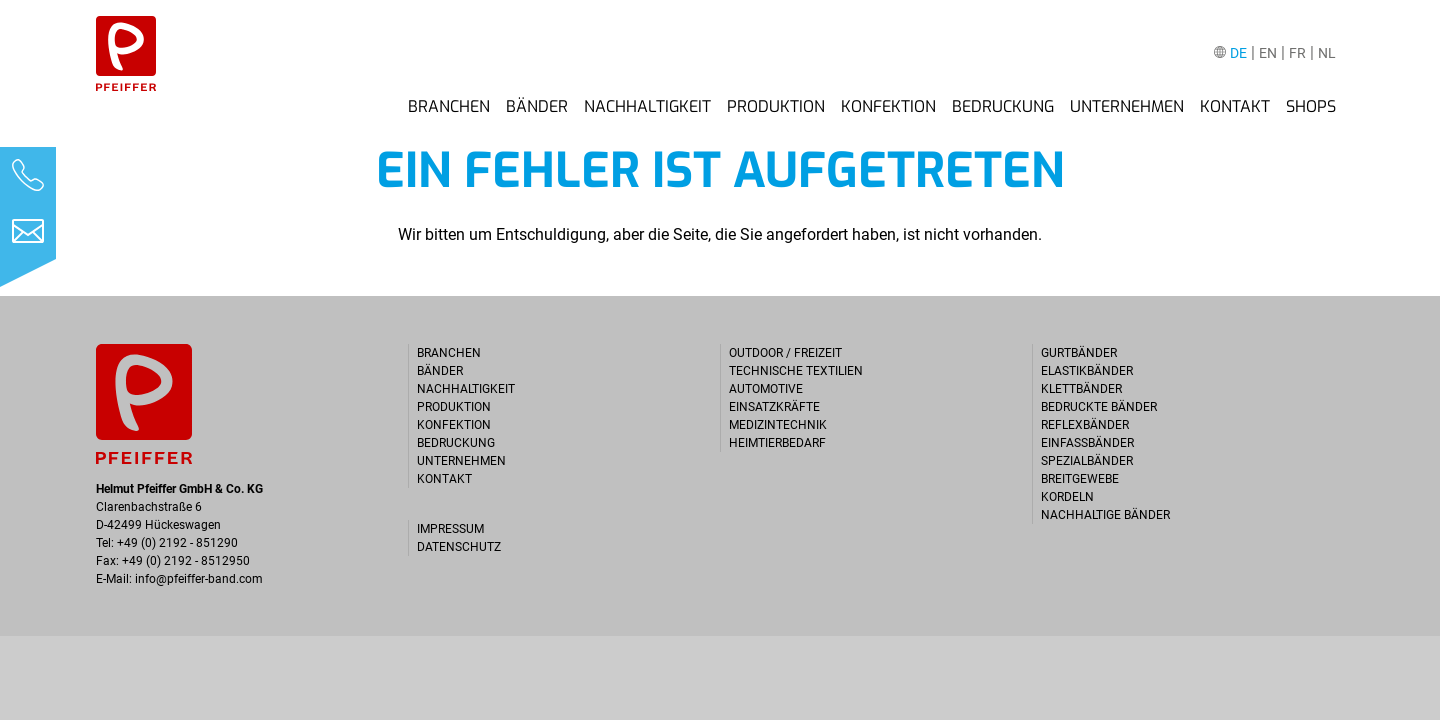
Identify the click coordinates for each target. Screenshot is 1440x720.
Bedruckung (1003, 107)
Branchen (449, 107)
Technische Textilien (796, 371)
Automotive (766, 389)
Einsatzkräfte (774, 407)
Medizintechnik (778, 425)
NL (1327, 53)
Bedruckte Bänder (1099, 407)
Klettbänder (1081, 389)
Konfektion (888, 107)
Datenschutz (459, 547)
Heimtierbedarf (777, 443)
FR (1297, 53)
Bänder (537, 107)
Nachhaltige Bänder (1105, 515)
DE (1238, 53)
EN (1268, 53)
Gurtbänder (1079, 353)
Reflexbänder (1085, 425)
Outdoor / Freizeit (785, 353)
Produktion (776, 107)
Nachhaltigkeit (647, 107)
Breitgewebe (1080, 479)
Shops (1311, 107)
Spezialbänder (1087, 461)
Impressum (450, 529)
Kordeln (1067, 497)
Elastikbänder (1087, 371)
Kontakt (1235, 107)
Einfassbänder (1087, 443)
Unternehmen (1127, 107)
